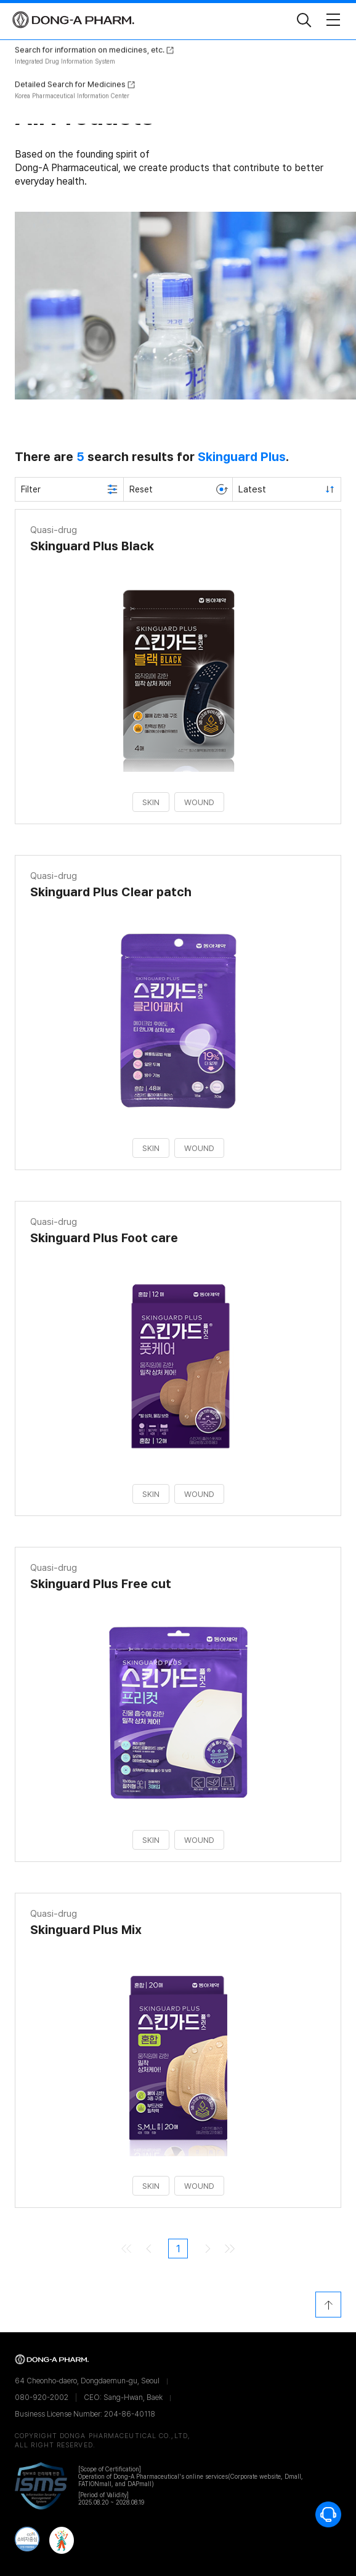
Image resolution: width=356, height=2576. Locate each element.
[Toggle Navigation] (333, 19)
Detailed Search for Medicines (70, 456)
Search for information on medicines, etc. (89, 422)
